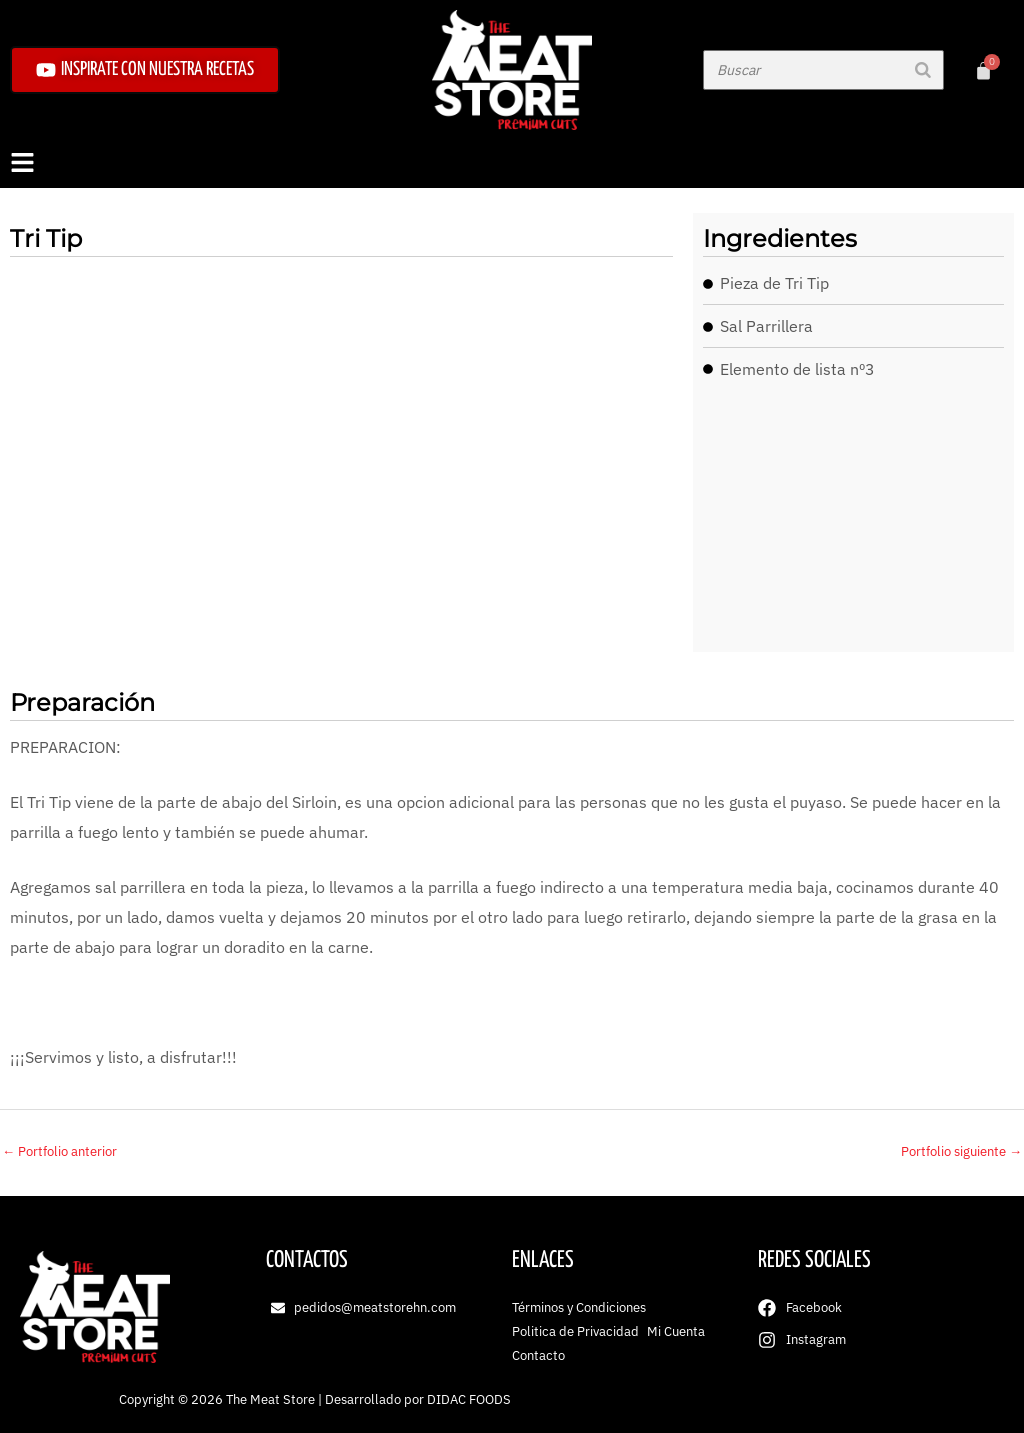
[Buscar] (923, 70)
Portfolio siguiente (961, 1151)
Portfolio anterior (59, 1151)
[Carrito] (983, 70)
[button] (512, 164)
